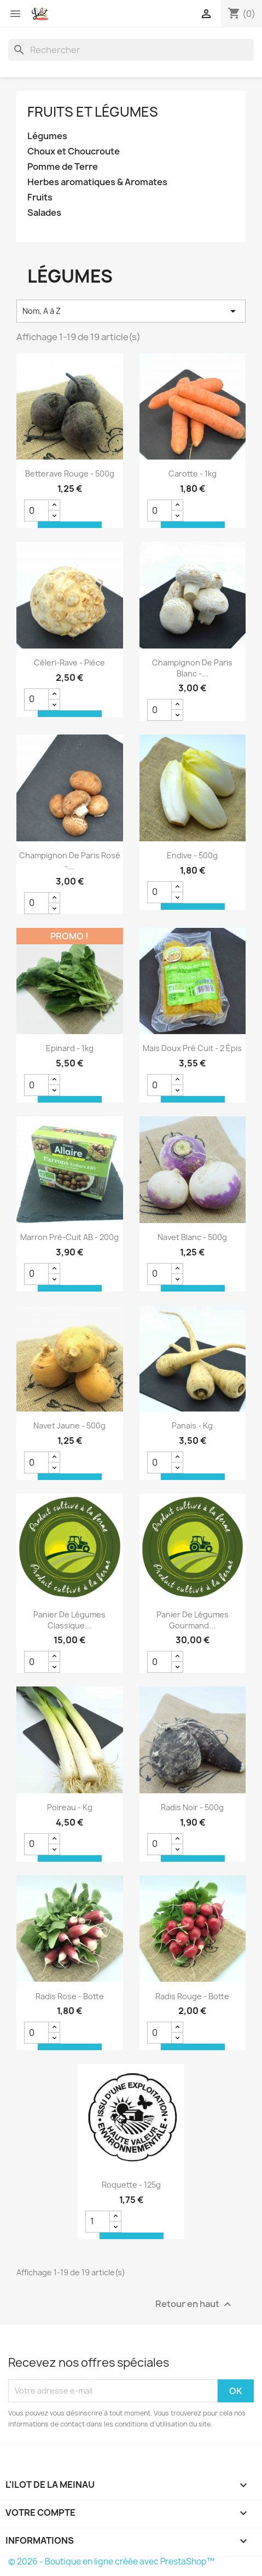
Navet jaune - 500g (69, 1425)
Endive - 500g (192, 855)
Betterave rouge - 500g (69, 473)
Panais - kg (192, 1425)
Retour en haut (194, 2304)
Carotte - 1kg (192, 473)
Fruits (40, 197)
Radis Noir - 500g (192, 1807)
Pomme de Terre (62, 167)
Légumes (47, 136)
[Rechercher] (131, 50)
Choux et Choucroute (73, 151)
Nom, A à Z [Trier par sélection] (131, 311)
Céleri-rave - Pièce (69, 662)
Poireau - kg (69, 1807)
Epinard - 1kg (70, 1048)
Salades (44, 213)
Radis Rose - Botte (70, 1996)
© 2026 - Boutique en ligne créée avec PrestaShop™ (111, 2561)
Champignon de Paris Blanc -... (192, 668)
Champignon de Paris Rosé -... (69, 860)
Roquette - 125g (131, 2184)
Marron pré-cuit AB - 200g (69, 1237)
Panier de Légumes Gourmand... (192, 1620)
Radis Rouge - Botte (192, 1996)
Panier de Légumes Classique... (69, 1620)
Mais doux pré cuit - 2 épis (192, 1048)
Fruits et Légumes (92, 111)
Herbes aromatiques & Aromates (97, 182)
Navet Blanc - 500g (192, 1237)
